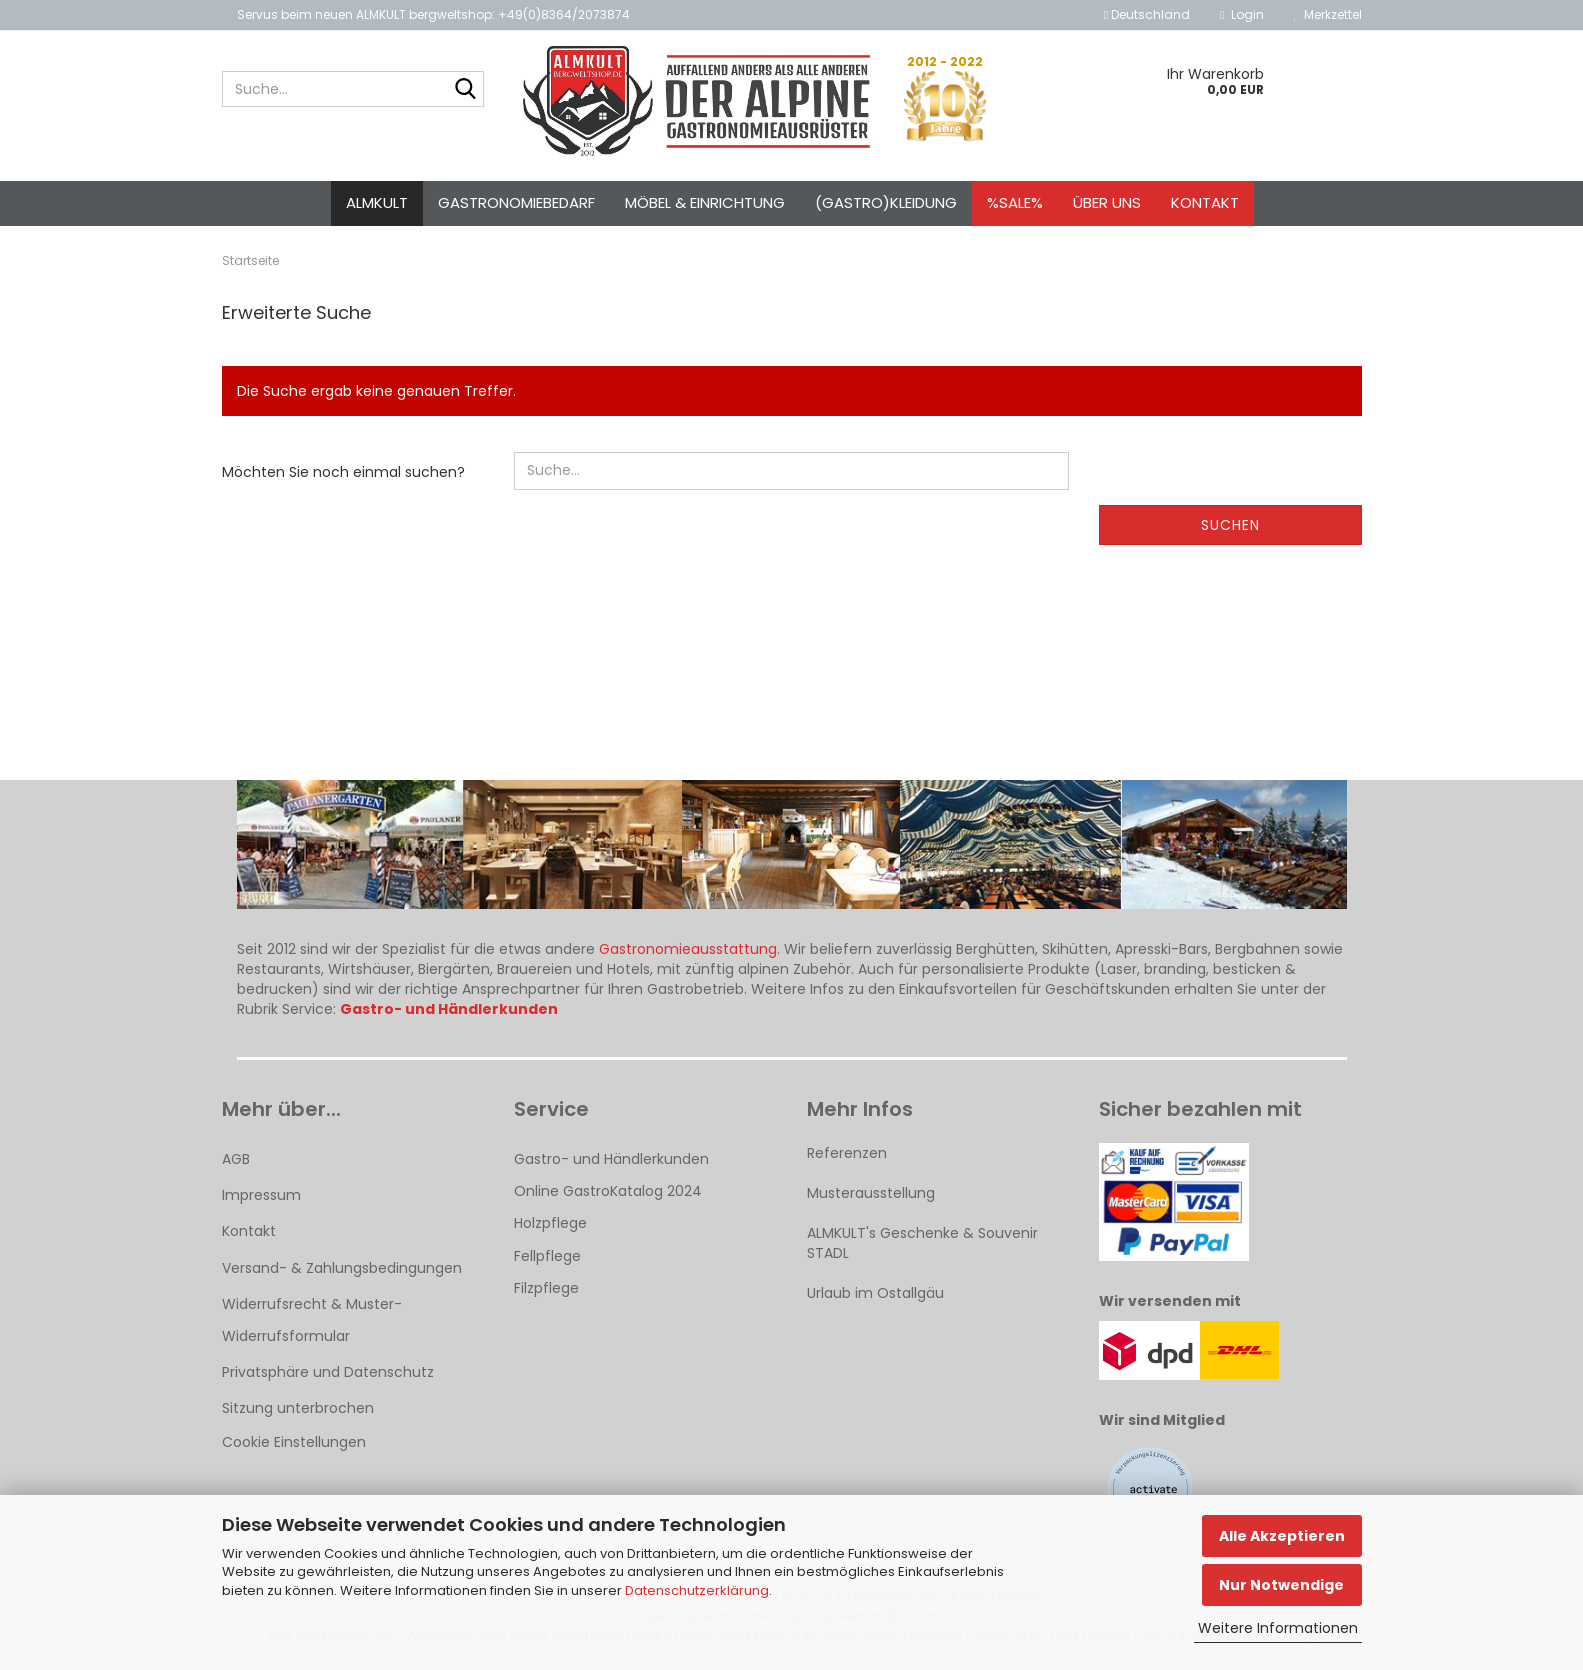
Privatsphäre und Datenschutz (328, 1372)
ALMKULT (377, 202)
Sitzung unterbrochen (298, 1408)
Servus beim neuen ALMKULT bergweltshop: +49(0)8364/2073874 (433, 14)
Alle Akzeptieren (1282, 1536)
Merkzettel (1328, 14)
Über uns (1107, 202)
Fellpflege (547, 1256)
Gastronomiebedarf (516, 202)
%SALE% (1015, 202)
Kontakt (1205, 202)
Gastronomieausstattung (688, 949)
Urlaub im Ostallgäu (875, 1293)
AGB (236, 1159)
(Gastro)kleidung (886, 202)
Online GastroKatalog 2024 (608, 1191)
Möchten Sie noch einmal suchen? (343, 472)
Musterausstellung (871, 1193)
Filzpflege (546, 1288)
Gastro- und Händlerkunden (611, 1159)
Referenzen (847, 1153)
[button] (1147, 15)
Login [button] (1241, 14)
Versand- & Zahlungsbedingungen (342, 1268)
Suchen (1230, 525)
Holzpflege (550, 1223)
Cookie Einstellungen (294, 1442)
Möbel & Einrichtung (705, 202)
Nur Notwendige (1281, 1585)
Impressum (261, 1195)
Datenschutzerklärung (697, 1590)
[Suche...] (465, 90)
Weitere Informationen (1278, 1628)
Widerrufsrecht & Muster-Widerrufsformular (312, 1320)
